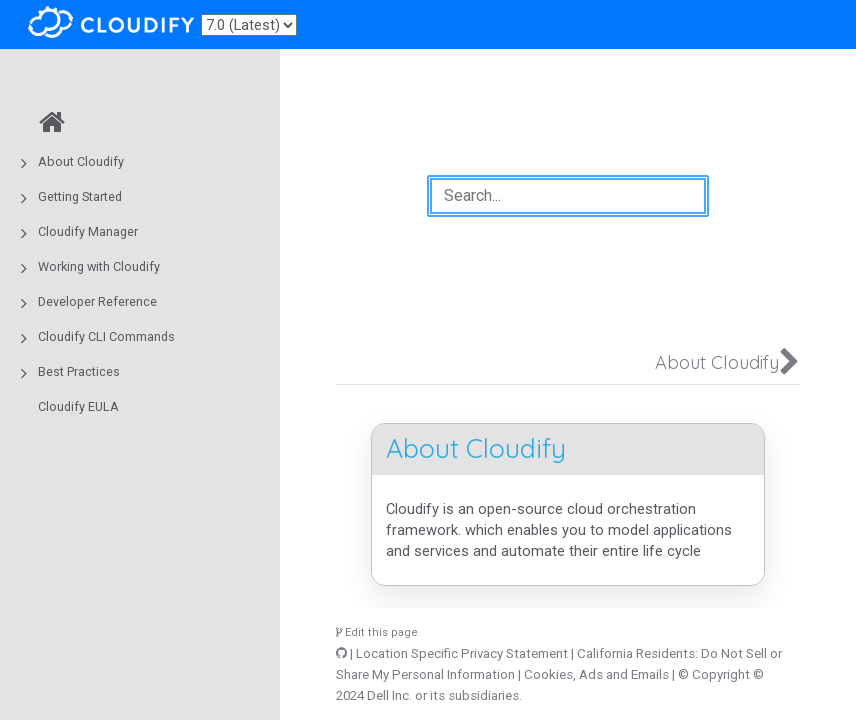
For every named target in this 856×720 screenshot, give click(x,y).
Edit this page (377, 632)
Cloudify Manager (88, 231)
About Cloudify (81, 161)
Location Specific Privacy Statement (462, 653)
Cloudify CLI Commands (106, 336)
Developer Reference (97, 301)
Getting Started (80, 196)
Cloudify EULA (78, 406)
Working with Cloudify (99, 266)
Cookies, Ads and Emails (596, 674)
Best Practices (79, 371)
